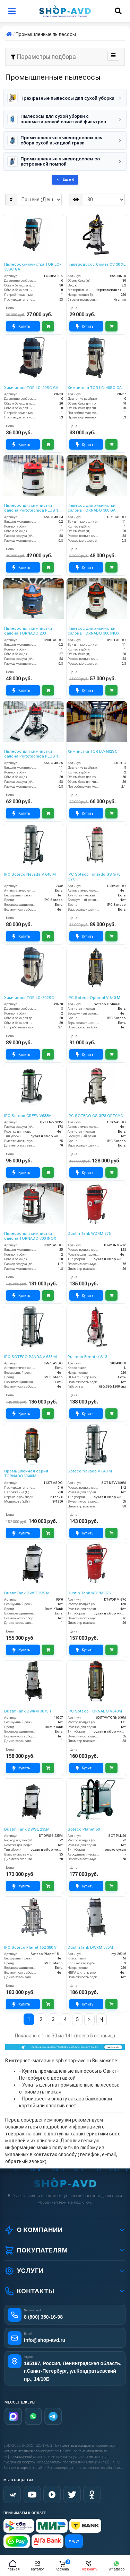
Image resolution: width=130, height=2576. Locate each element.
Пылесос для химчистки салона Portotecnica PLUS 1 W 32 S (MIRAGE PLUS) (31, 754)
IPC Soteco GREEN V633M (28, 1116)
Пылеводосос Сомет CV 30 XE (96, 264)
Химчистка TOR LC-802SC (29, 997)
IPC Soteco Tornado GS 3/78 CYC (94, 877)
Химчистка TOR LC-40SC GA (95, 388)
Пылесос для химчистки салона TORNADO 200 (28, 631)
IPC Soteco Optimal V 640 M (94, 997)
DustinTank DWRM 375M (90, 1947)
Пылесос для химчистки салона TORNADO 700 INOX (30, 1236)
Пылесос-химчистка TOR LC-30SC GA (32, 267)
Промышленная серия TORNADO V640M (26, 1473)
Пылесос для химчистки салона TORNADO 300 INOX (94, 631)
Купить (21, 326)
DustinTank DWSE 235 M (27, 1593)
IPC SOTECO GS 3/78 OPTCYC (95, 1116)
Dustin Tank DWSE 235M (27, 1829)
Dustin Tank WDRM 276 (89, 1233)
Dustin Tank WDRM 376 (89, 1593)
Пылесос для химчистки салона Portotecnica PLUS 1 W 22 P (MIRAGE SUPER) (31, 508)
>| (101, 2019)
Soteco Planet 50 (84, 1829)
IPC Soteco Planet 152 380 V (30, 1947)
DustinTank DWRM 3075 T (28, 1711)
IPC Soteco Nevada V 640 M (30, 874)
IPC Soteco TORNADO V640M (95, 1711)
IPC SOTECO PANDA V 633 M (30, 1357)
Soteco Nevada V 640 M (90, 1471)
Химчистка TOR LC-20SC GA (31, 388)
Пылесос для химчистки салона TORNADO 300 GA (91, 508)
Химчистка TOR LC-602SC (93, 751)
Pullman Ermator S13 (87, 1357)
